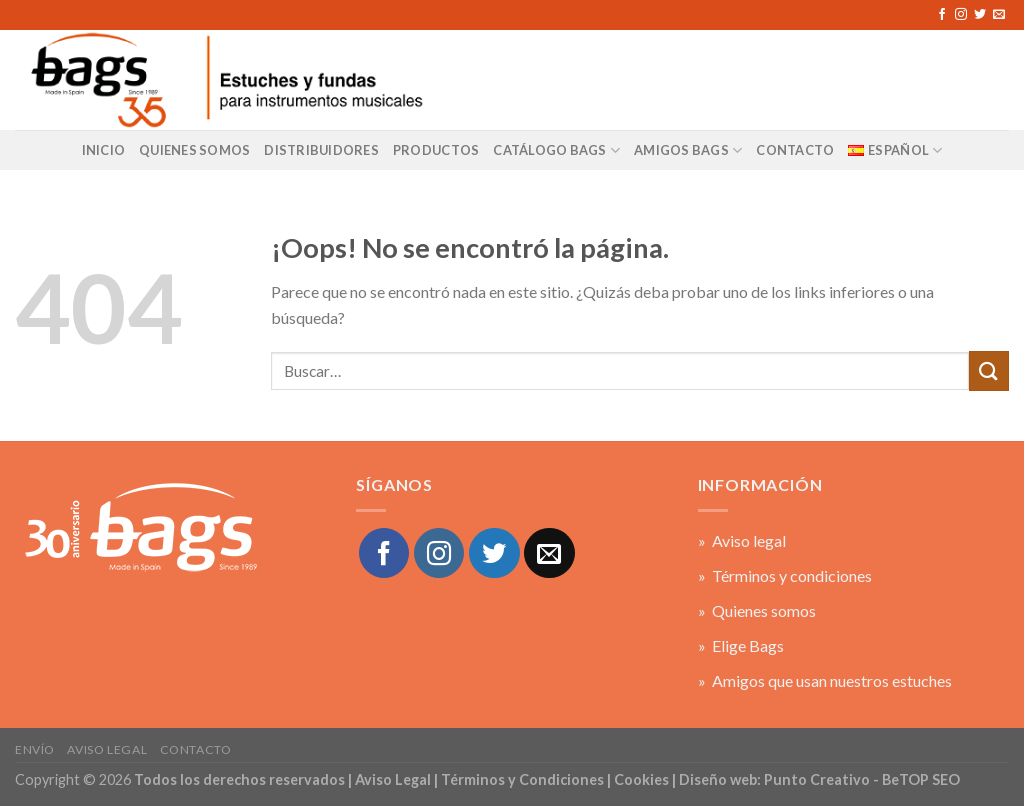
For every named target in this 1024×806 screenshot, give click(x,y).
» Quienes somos (757, 610)
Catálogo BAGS (556, 150)
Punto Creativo (817, 779)
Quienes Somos (194, 150)
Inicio (104, 150)
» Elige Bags (741, 645)
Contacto (196, 749)
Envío (35, 749)
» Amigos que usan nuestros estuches (825, 680)
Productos (436, 150)
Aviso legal (107, 749)
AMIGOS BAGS (688, 150)
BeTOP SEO (921, 779)
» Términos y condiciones (785, 575)
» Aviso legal (742, 540)
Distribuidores (321, 150)
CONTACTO (795, 150)
